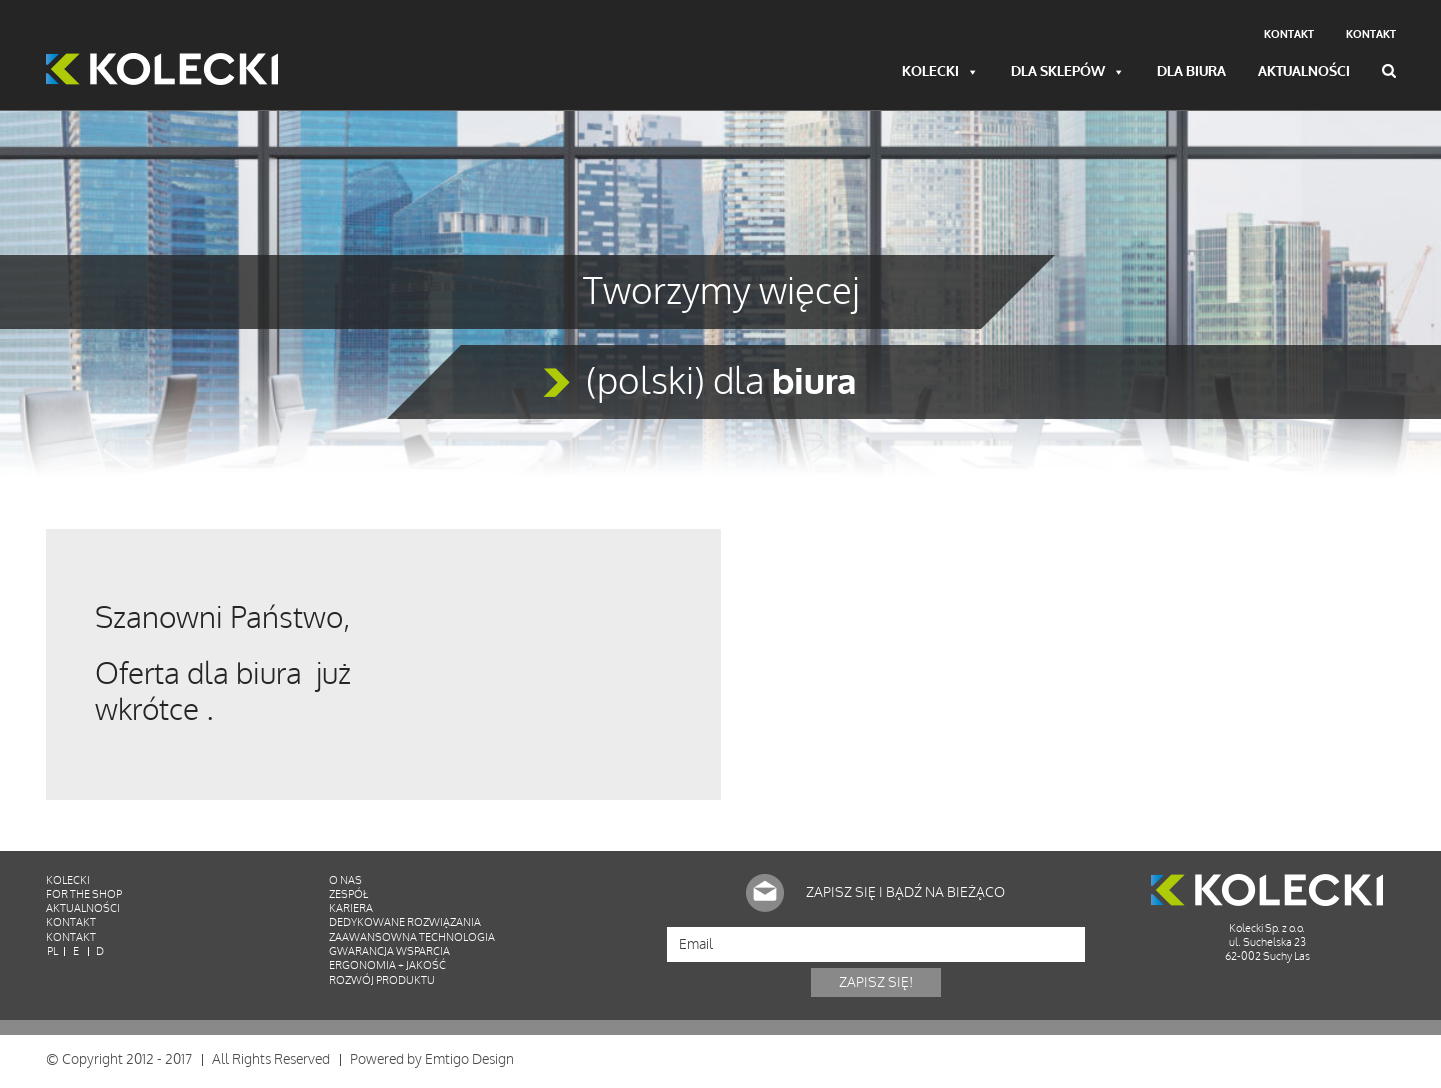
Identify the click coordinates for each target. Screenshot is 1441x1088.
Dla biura (1191, 72)
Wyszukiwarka (1389, 71)
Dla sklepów (1068, 72)
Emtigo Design (469, 1062)
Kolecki (940, 72)
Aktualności (1304, 72)
